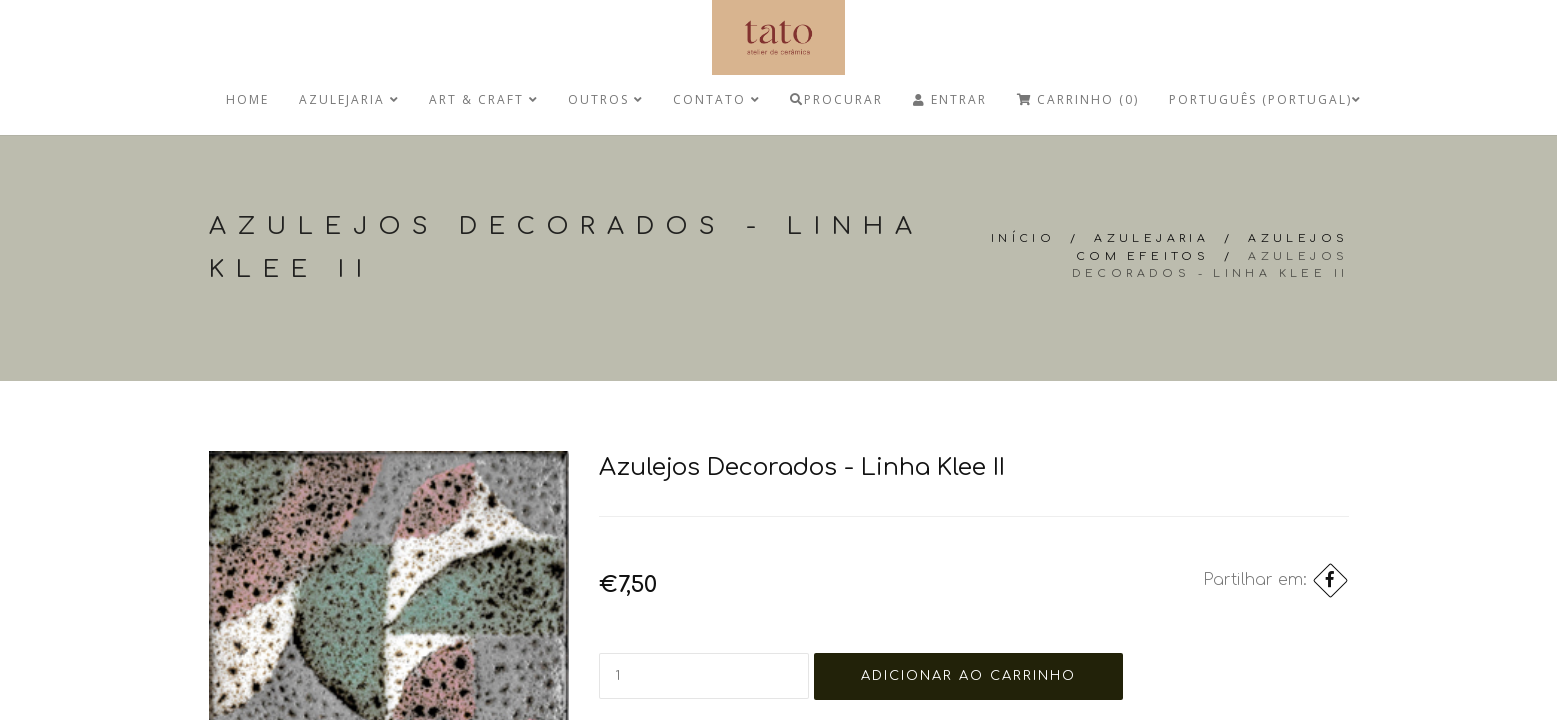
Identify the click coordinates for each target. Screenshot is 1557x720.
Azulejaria (349, 99)
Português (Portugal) (1265, 99)
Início (1023, 238)
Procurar (836, 99)
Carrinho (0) (1078, 99)
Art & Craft (483, 99)
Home (247, 99)
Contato (716, 99)
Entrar (950, 99)
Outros (605, 99)
